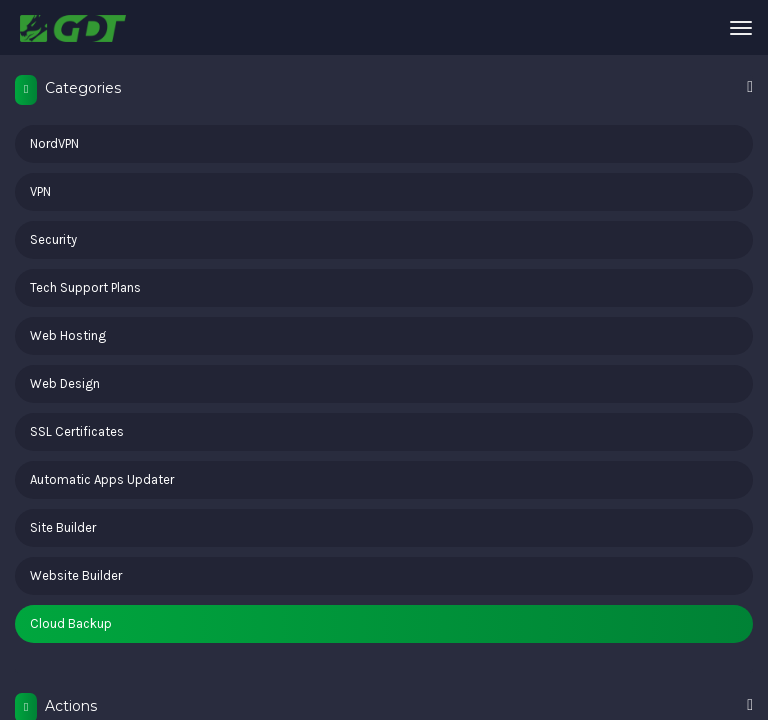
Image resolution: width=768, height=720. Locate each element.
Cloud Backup (71, 623)
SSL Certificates (77, 431)
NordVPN (54, 143)
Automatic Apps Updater (102, 479)
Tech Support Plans (85, 287)
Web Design (65, 383)
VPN (40, 191)
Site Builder (63, 527)
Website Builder (76, 575)
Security (53, 239)
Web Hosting (68, 335)
